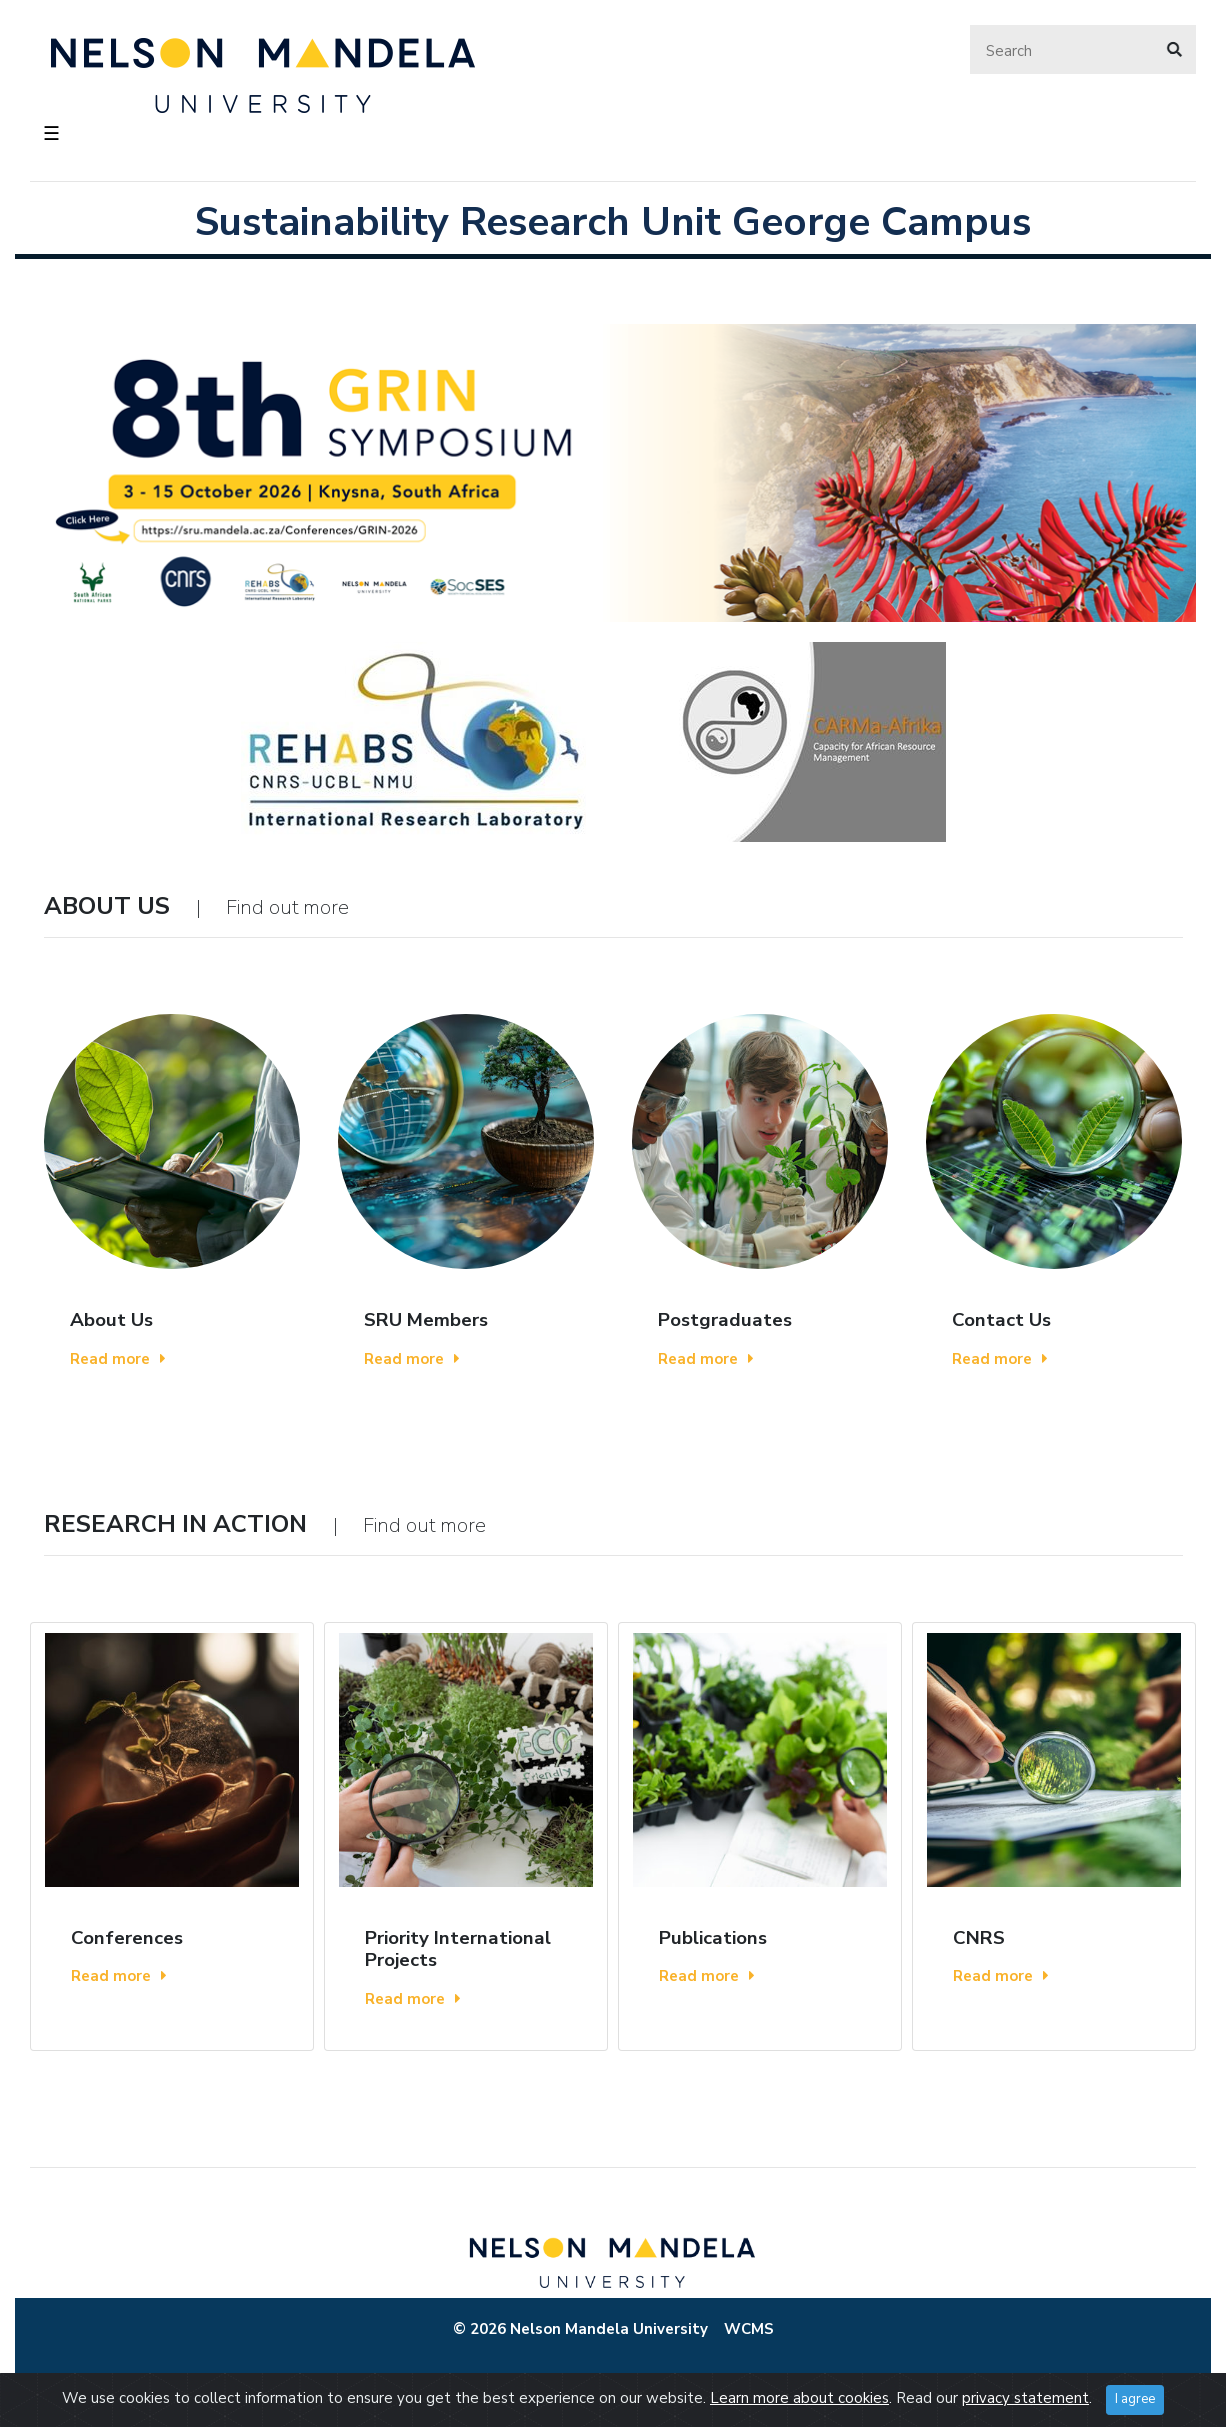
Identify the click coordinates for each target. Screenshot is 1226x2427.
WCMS (749, 2329)
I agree (1135, 2399)
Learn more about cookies (799, 2398)
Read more (118, 1359)
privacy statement (1025, 2398)
